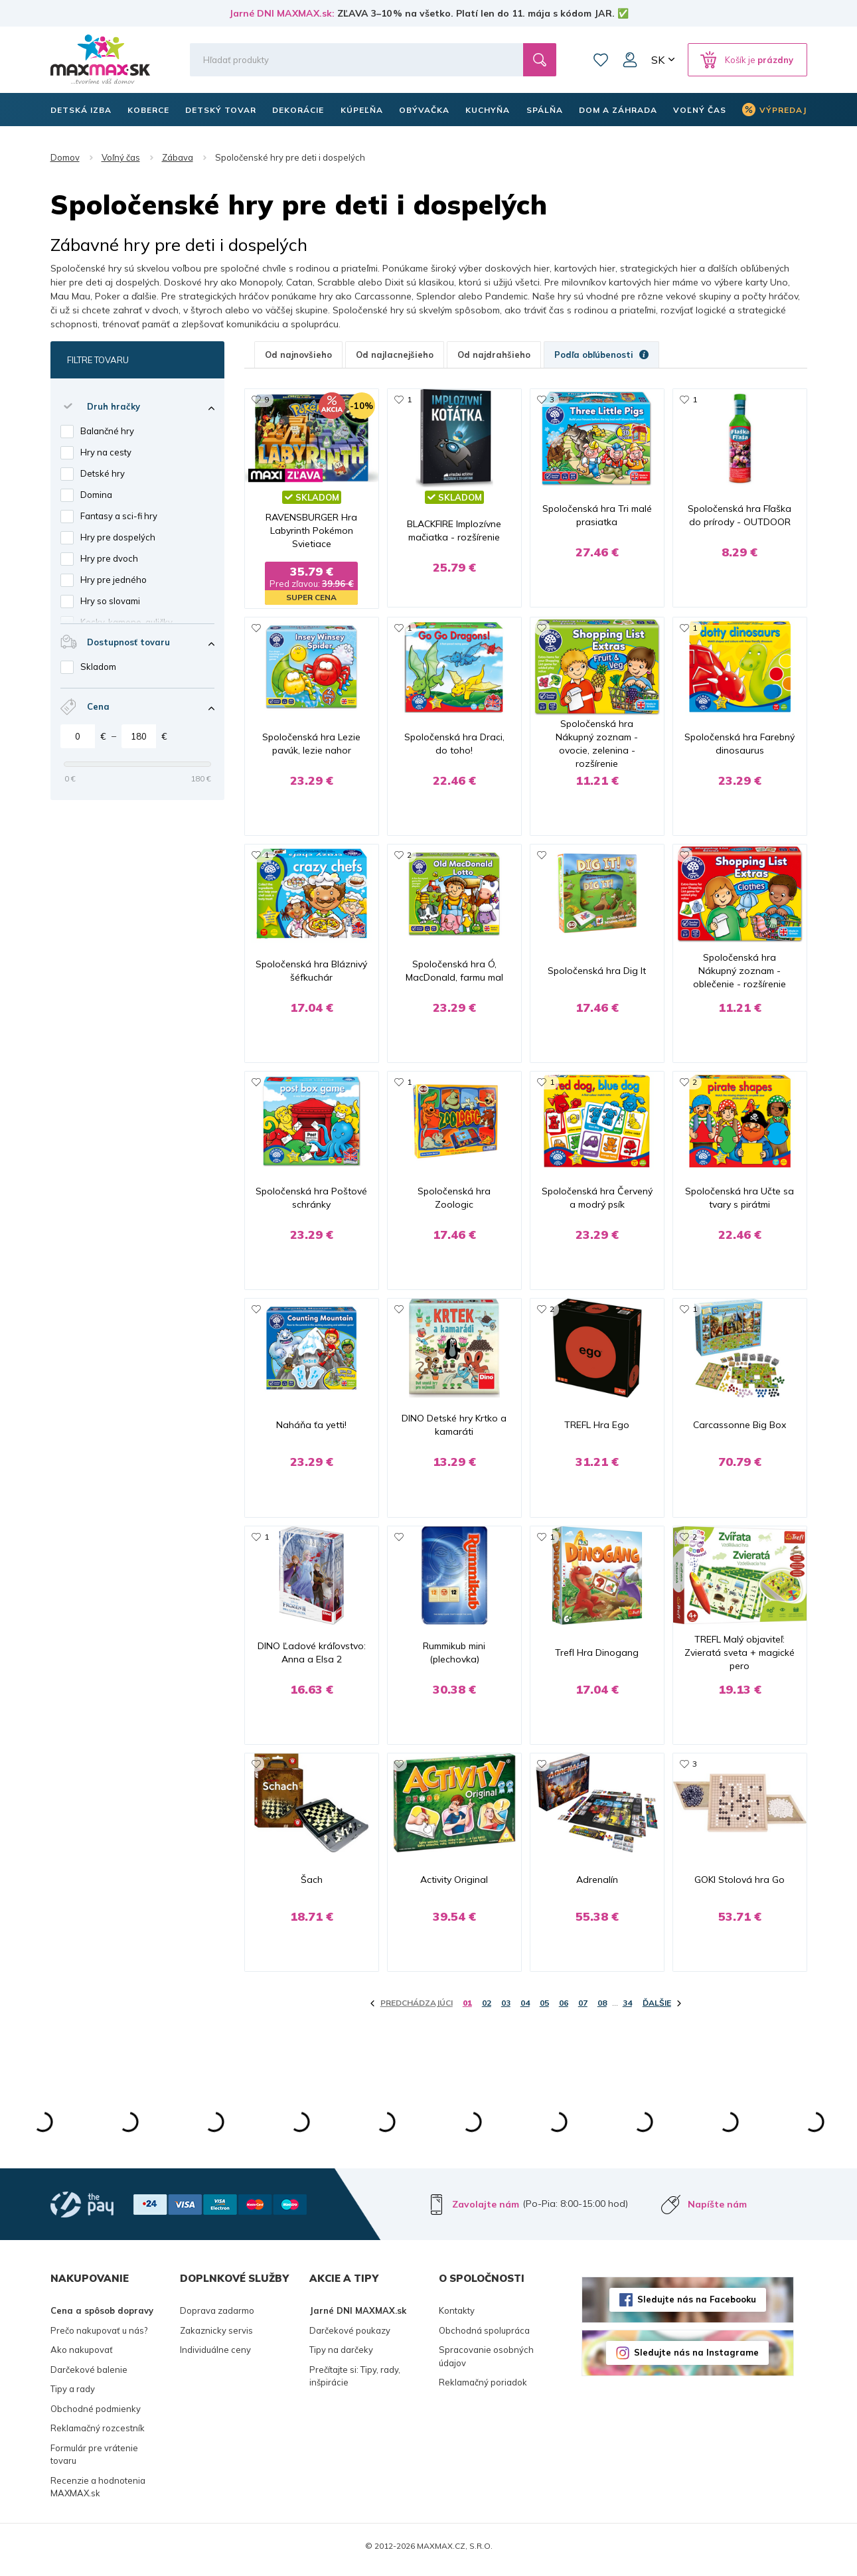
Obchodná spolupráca (484, 2337)
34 (627, 2010)
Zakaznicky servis (216, 2337)
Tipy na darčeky (341, 2356)
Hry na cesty (105, 452)
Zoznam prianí (600, 59)
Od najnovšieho (298, 354)
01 (467, 2010)
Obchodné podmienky (95, 2415)
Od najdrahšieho (493, 354)
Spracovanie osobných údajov (486, 2363)
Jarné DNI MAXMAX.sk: (282, 13)
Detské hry (102, 473)
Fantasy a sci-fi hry (118, 516)
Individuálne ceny (215, 2356)
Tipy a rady (72, 2395)
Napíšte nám (717, 2211)
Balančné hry (107, 431)
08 (602, 2010)
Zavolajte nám (485, 2211)
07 (582, 2010)
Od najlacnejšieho (394, 354)
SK (657, 59)
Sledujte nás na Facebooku (696, 2306)
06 (563, 2010)
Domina (96, 494)
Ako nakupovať (81, 2356)
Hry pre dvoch (109, 558)
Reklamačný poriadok (483, 2388)
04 (525, 2010)
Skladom (98, 666)
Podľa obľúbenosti (601, 354)
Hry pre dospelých (117, 537)
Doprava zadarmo (217, 2317)
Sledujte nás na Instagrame (696, 2359)
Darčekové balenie (88, 2376)
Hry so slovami (110, 601)
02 (486, 2010)
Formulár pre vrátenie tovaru (94, 2461)
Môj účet (630, 59)
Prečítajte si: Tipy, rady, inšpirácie (354, 2383)
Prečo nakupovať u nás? (98, 2337)
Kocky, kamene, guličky (126, 622)
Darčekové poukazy (349, 2337)
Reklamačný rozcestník (97, 2434)
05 (544, 2010)
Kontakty (457, 2317)
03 (505, 2010)
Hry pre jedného (113, 579)
